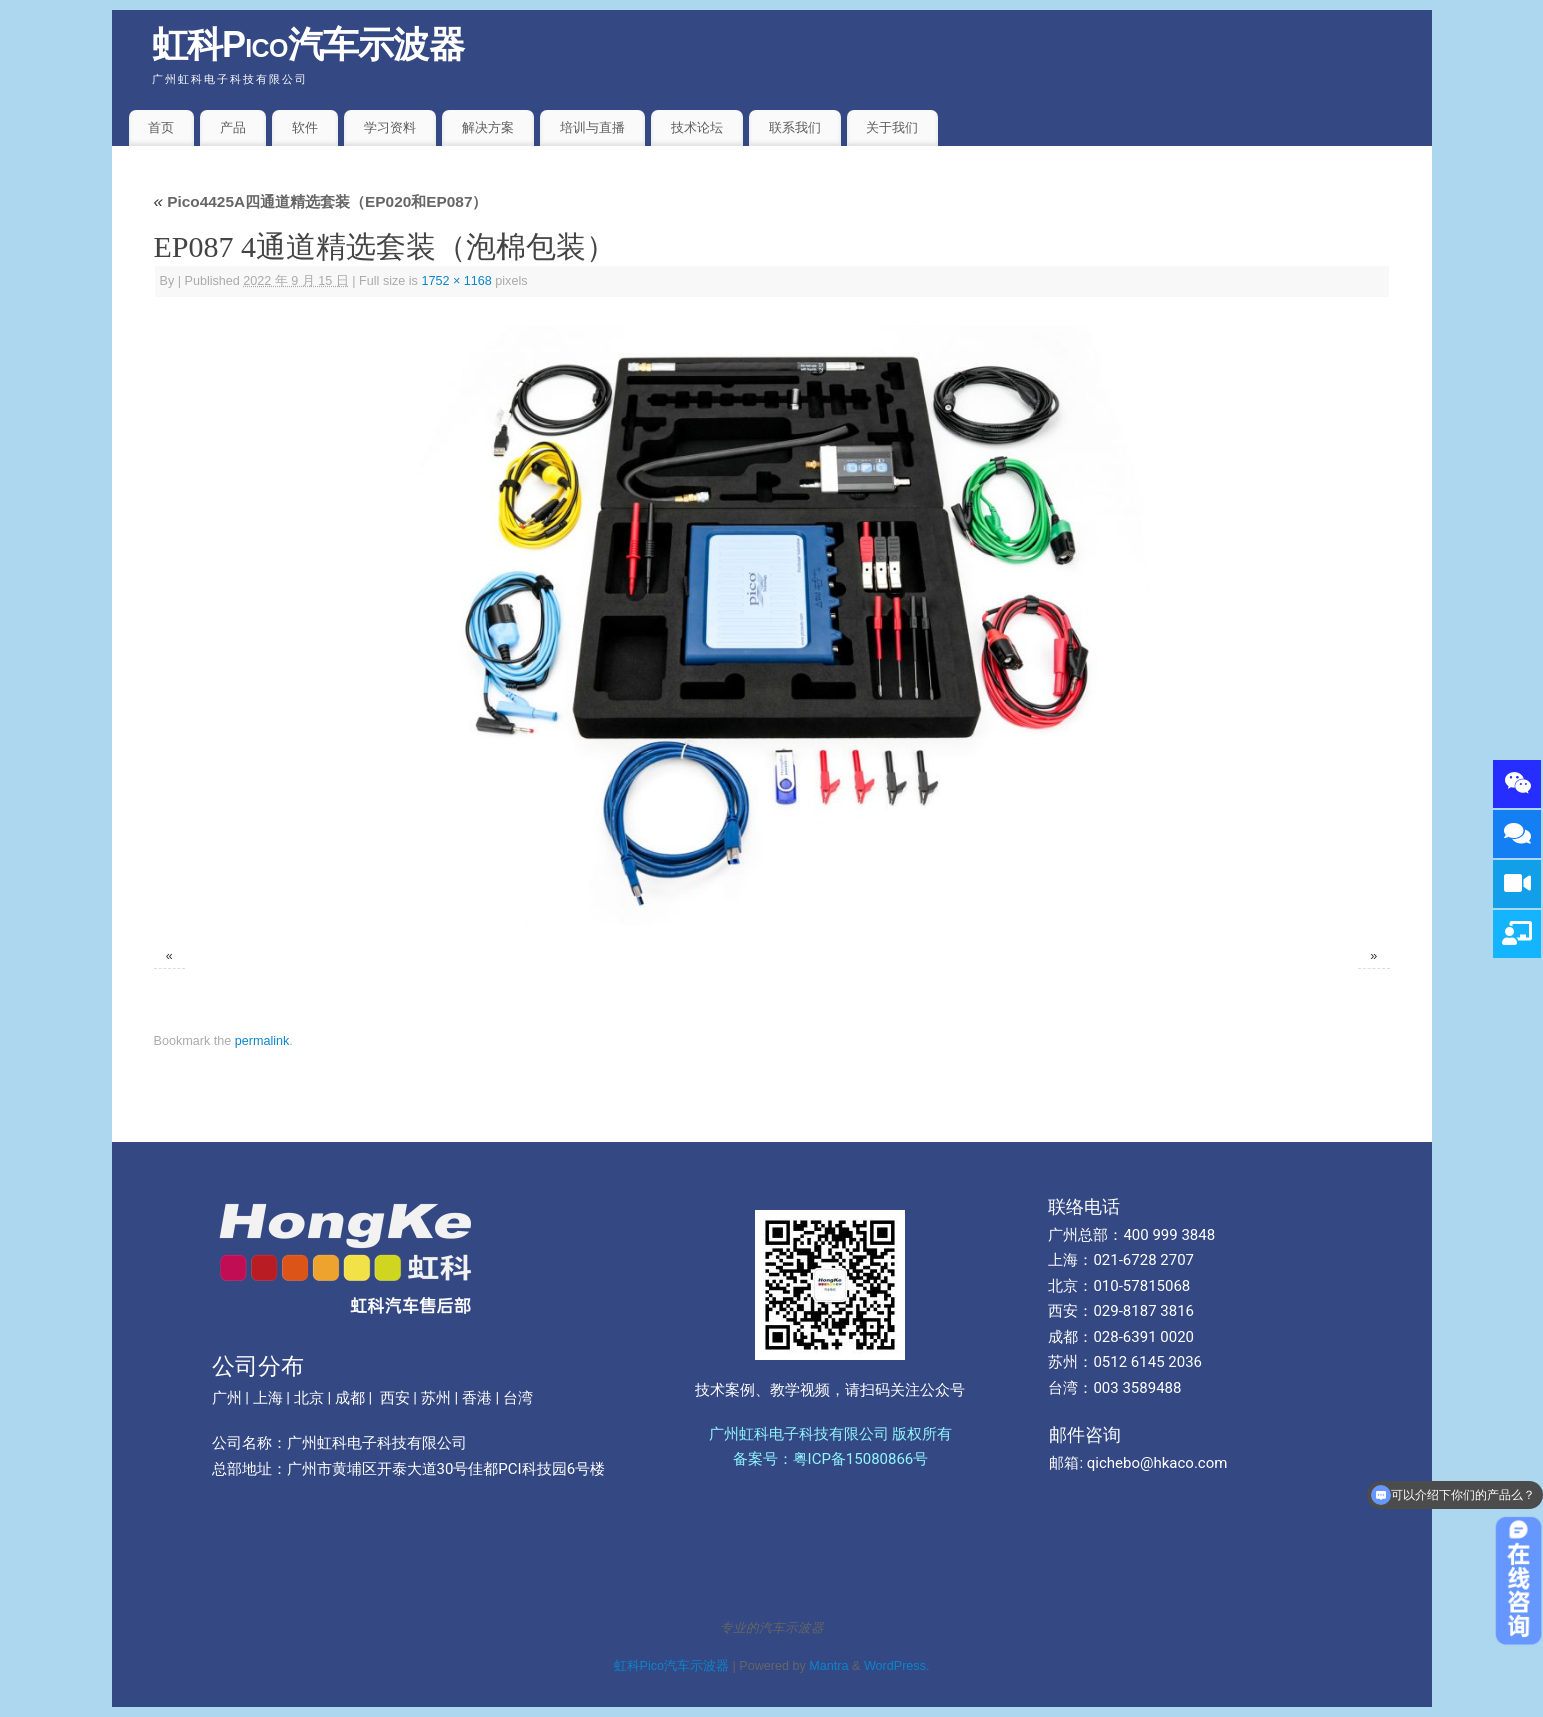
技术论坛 (697, 127)
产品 (233, 127)
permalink (262, 1041)
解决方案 (488, 127)
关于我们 (892, 127)
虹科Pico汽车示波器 (308, 44)
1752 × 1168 (456, 281)
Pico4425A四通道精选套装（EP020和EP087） (321, 201)
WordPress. (897, 1666)
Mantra (828, 1666)
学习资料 (390, 127)
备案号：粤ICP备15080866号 (831, 1459)
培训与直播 (592, 127)
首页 (161, 127)
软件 (305, 127)
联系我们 (795, 127)
